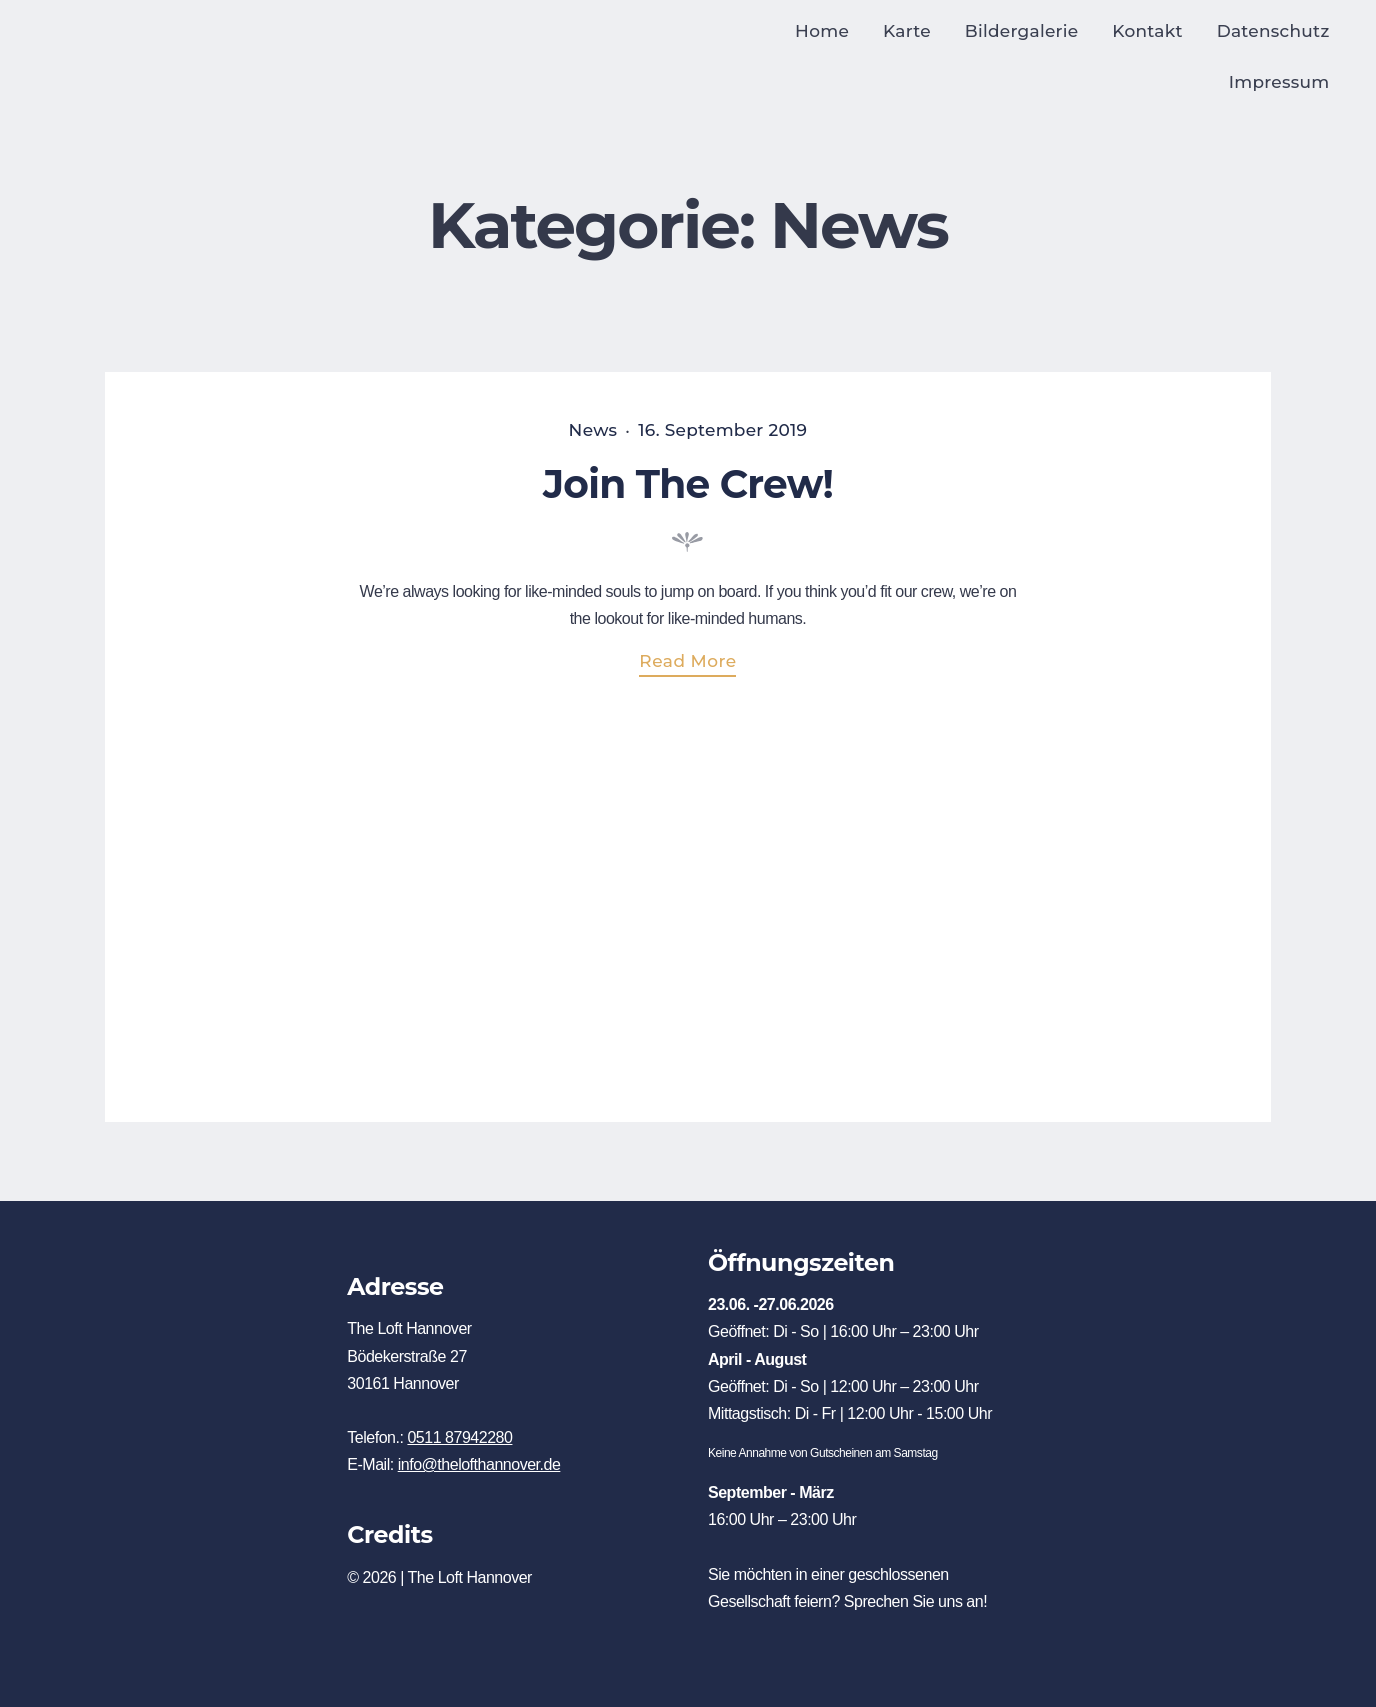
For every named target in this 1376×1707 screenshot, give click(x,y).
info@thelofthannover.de (479, 1464)
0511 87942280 (459, 1437)
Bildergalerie (1022, 31)
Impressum (1279, 82)
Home (822, 31)
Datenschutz (1273, 31)
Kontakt (1147, 31)
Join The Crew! (688, 484)
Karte (907, 31)
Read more (697, 663)
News (593, 430)
